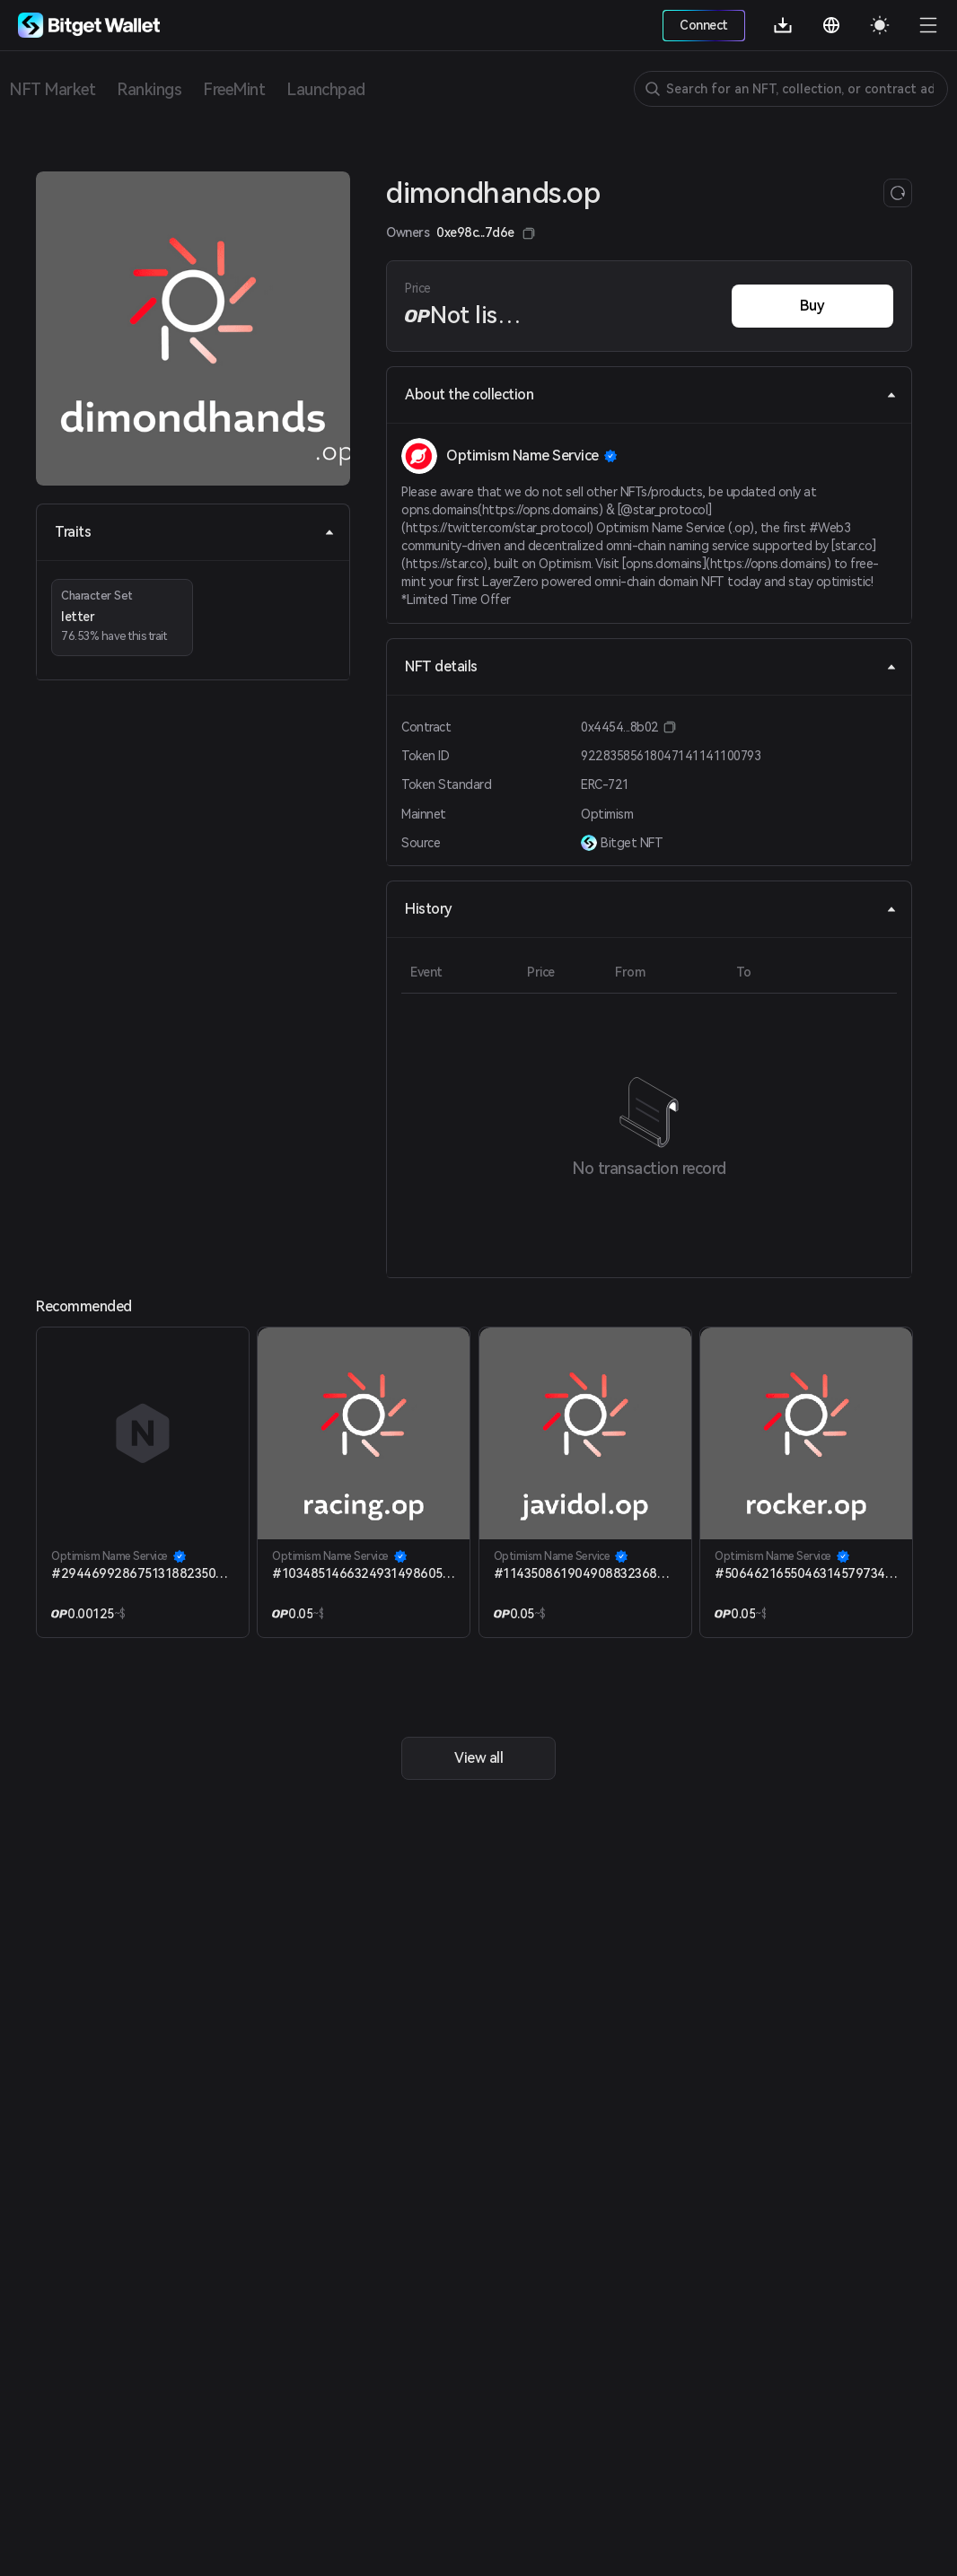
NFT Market (52, 89)
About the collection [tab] (651, 394)
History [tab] (651, 908)
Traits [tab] (195, 531)
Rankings (149, 89)
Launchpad (325, 89)
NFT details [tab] (651, 666)
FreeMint (234, 89)
